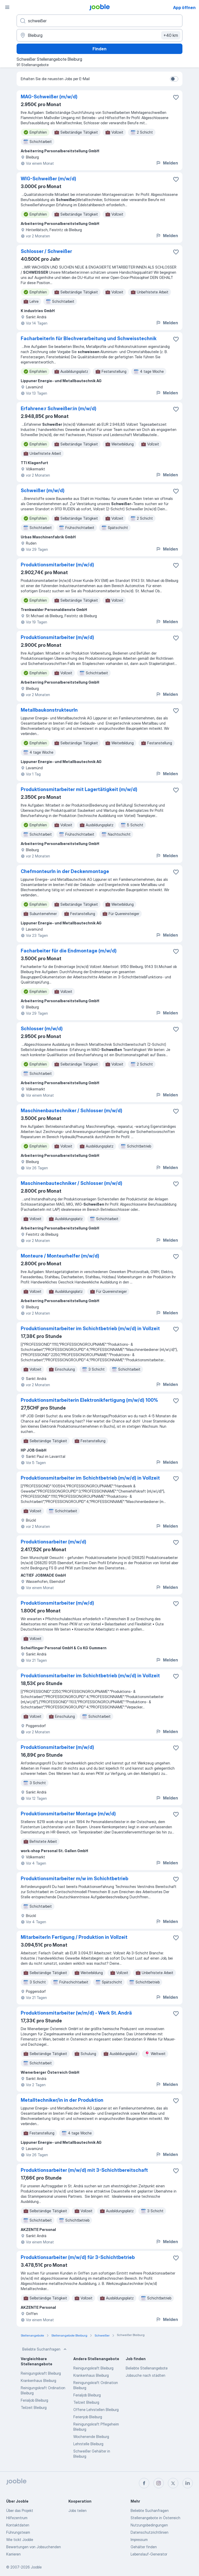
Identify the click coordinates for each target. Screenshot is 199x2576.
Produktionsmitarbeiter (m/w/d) (57, 564)
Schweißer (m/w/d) (43, 490)
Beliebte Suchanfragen (45, 2349)
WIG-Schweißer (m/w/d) (48, 178)
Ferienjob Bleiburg (87, 2417)
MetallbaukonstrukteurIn (49, 710)
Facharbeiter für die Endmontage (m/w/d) (69, 950)
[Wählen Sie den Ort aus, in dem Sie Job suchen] (99, 35)
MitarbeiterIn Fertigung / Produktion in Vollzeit (74, 1937)
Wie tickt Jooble (19, 2539)
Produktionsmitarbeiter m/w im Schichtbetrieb (74, 1878)
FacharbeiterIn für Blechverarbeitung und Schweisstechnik (89, 338)
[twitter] (173, 2483)
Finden (99, 48)
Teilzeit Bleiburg (34, 2407)
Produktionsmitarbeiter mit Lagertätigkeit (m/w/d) (79, 789)
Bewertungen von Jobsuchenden (33, 2547)
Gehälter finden (144, 2547)
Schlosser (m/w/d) (42, 1028)
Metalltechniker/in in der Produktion (62, 2100)
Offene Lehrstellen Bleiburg (96, 2409)
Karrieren (13, 2554)
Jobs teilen (77, 2510)
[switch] (174, 78)
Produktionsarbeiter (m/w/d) (53, 1541)
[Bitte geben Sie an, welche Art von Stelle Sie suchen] (99, 21)
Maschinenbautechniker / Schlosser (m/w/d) (71, 1110)
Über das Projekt (19, 2510)
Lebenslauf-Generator (149, 2554)
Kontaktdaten (17, 2525)
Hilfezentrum (16, 2518)
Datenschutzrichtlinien (149, 2532)
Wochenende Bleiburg (91, 2436)
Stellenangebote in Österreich (155, 2518)
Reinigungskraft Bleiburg (41, 2373)
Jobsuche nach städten (145, 2375)
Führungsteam (18, 2532)
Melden (167, 163)
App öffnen (184, 7)
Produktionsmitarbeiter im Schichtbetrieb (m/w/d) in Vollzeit (90, 1328)
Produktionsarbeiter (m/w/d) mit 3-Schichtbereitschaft (84, 2170)
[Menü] (7, 7)
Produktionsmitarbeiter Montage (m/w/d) (68, 1813)
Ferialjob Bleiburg (34, 2400)
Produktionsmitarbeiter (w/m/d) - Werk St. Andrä (76, 2013)
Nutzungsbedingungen (149, 2525)
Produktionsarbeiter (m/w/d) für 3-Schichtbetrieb (78, 2257)
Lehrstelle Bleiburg (88, 2444)
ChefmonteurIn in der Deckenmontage (65, 871)
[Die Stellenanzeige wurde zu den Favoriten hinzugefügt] (176, 97)
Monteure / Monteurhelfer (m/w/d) (60, 1256)
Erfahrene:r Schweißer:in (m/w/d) (58, 408)
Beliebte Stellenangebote (147, 2368)
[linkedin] (187, 2483)
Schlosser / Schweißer (46, 251)
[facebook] (144, 2483)
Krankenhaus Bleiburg (38, 2380)
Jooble (36, 2567)
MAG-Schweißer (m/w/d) (49, 96)
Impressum (139, 2539)
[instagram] (158, 2483)
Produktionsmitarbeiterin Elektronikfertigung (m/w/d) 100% (89, 1400)
